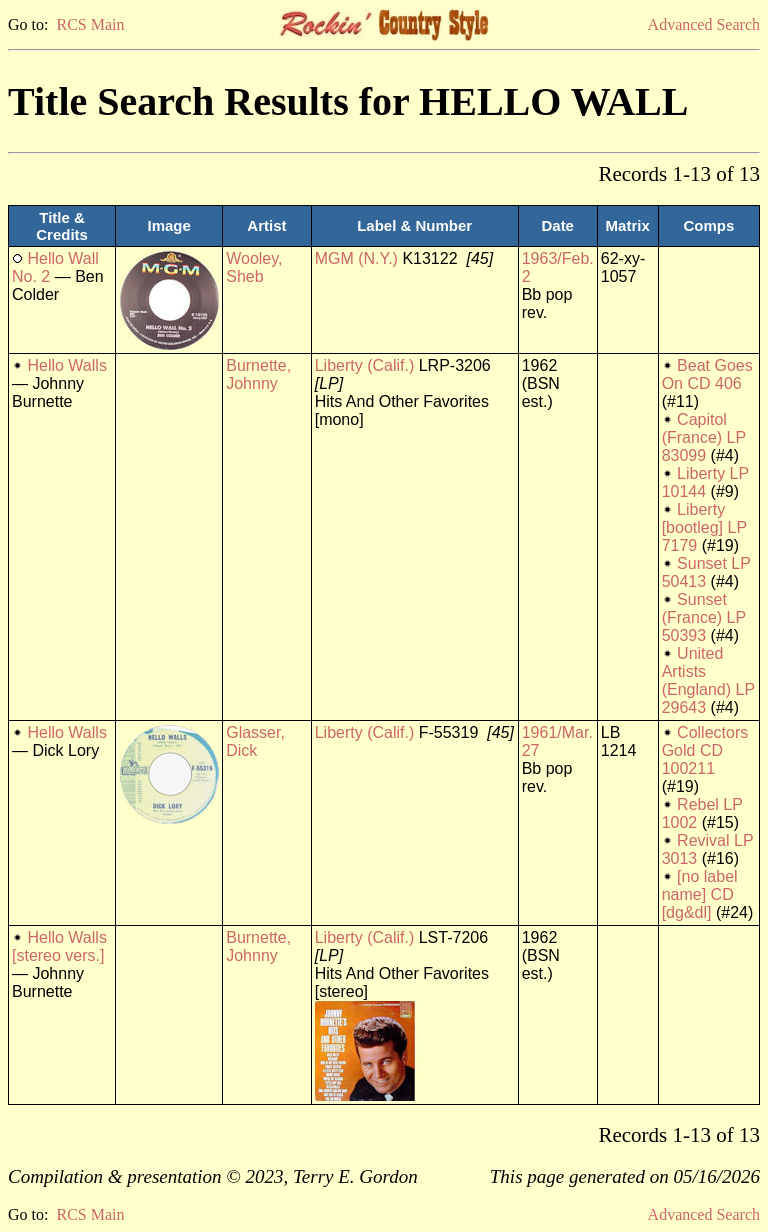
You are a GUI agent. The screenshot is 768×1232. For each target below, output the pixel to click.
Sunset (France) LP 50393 (704, 617)
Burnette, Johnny (258, 374)
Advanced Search (704, 24)
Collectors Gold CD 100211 (705, 750)
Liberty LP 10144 (705, 482)
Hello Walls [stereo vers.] (59, 946)
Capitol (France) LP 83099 (704, 437)
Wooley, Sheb (254, 267)
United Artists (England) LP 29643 (708, 680)
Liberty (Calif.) (365, 365)
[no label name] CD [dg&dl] (700, 894)
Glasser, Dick (255, 741)
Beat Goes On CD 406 (707, 374)
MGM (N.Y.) (356, 258)
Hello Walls (66, 365)
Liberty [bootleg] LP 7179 (704, 527)
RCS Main (90, 24)
